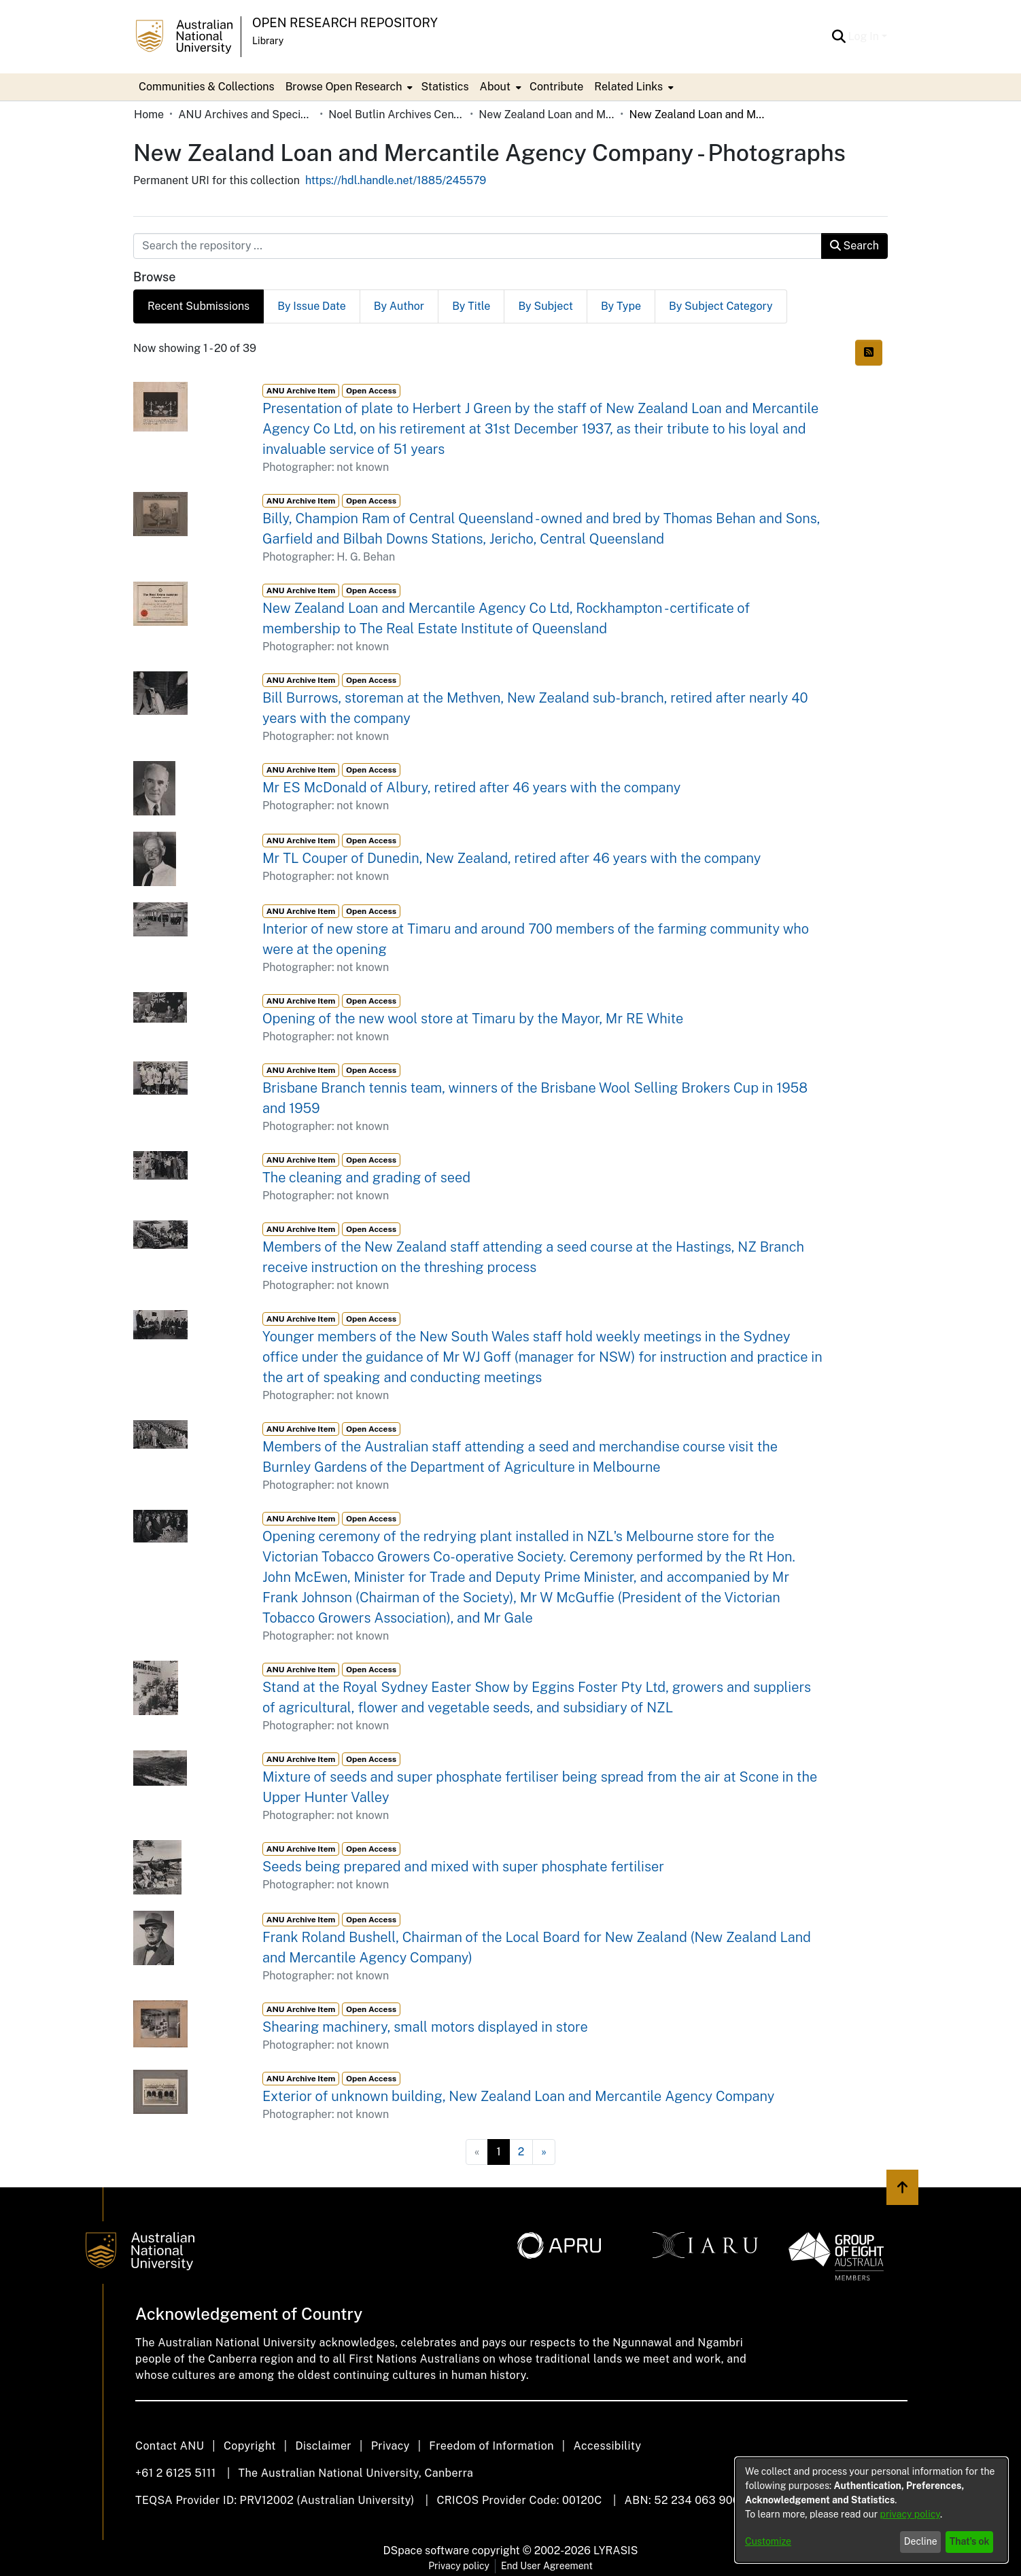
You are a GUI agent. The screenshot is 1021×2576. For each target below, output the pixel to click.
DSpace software (426, 2550)
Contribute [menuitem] (556, 86)
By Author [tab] (399, 306)
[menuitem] (348, 87)
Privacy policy (458, 2565)
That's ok (970, 2541)
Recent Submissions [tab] (198, 306)
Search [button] (854, 245)
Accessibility (607, 2445)
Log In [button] (865, 36)
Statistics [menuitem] (444, 86)
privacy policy (910, 2514)
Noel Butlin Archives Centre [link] (396, 114)
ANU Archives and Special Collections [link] (246, 114)
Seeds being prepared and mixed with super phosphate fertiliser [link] (463, 1866)
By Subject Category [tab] (721, 306)
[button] (839, 37)
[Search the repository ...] (477, 246)
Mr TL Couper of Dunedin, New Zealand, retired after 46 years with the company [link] (511, 858)
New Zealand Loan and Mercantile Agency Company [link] (547, 114)
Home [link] (149, 114)
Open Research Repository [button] (345, 23)
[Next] (543, 2152)
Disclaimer (323, 2445)
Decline (920, 2541)
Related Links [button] (628, 86)
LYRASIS (615, 2550)
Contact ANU (169, 2445)
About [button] (495, 86)
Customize (768, 2541)
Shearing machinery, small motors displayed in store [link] (425, 2027)
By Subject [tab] (545, 306)
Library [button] (267, 40)
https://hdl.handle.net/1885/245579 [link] (395, 180)
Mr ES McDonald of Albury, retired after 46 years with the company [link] (471, 787)
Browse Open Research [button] (343, 86)
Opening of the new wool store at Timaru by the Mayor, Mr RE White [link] (472, 1018)
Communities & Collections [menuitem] (207, 86)
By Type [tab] (621, 306)
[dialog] (871, 2510)
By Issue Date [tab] (311, 306)
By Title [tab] (471, 306)
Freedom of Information (491, 2445)
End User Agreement (547, 2565)
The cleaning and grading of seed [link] (366, 1177)
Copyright (250, 2445)
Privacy (390, 2445)
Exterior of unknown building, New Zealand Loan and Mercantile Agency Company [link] (518, 2096)
